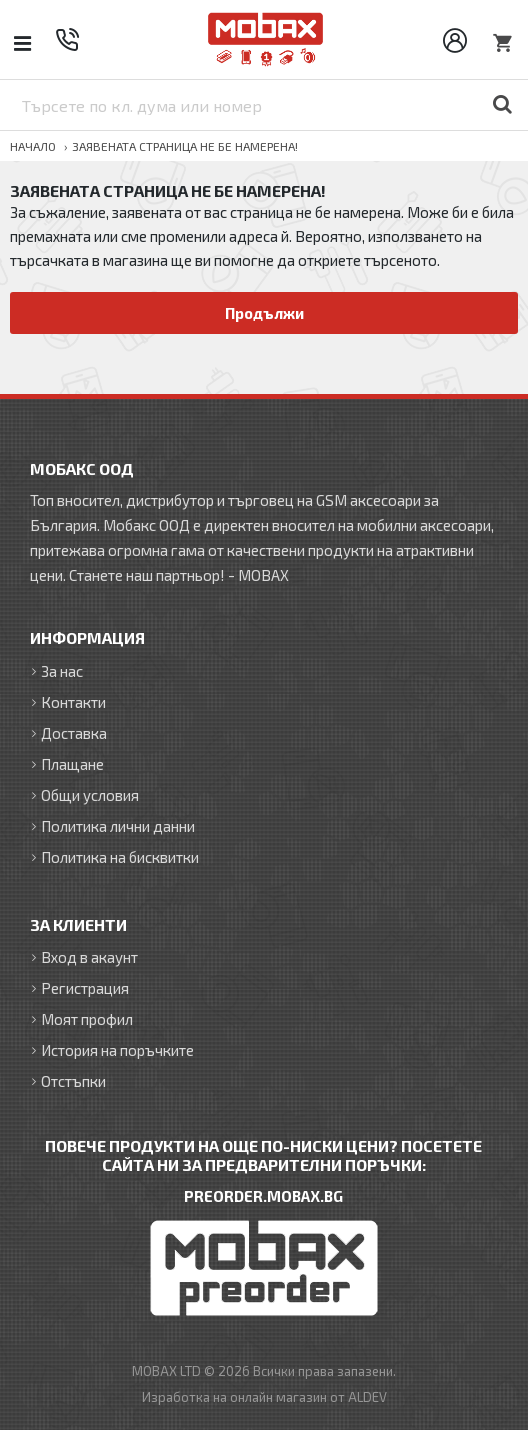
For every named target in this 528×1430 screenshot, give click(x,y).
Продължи (264, 313)
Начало (33, 146)
